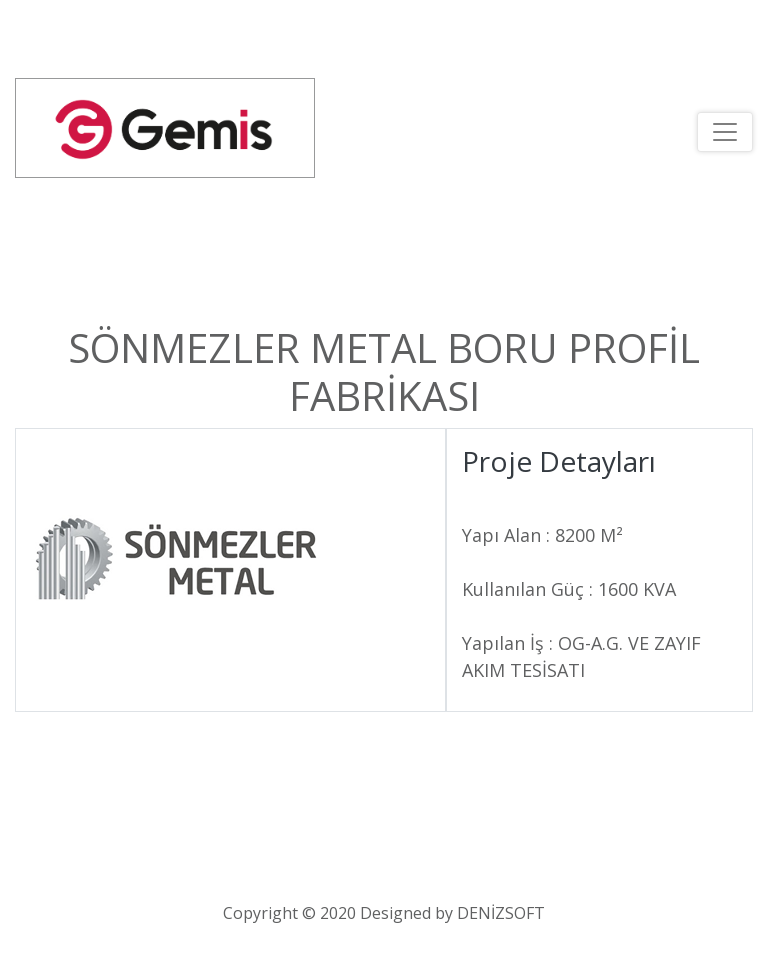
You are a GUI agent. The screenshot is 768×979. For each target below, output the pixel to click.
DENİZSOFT (501, 913)
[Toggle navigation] (725, 132)
